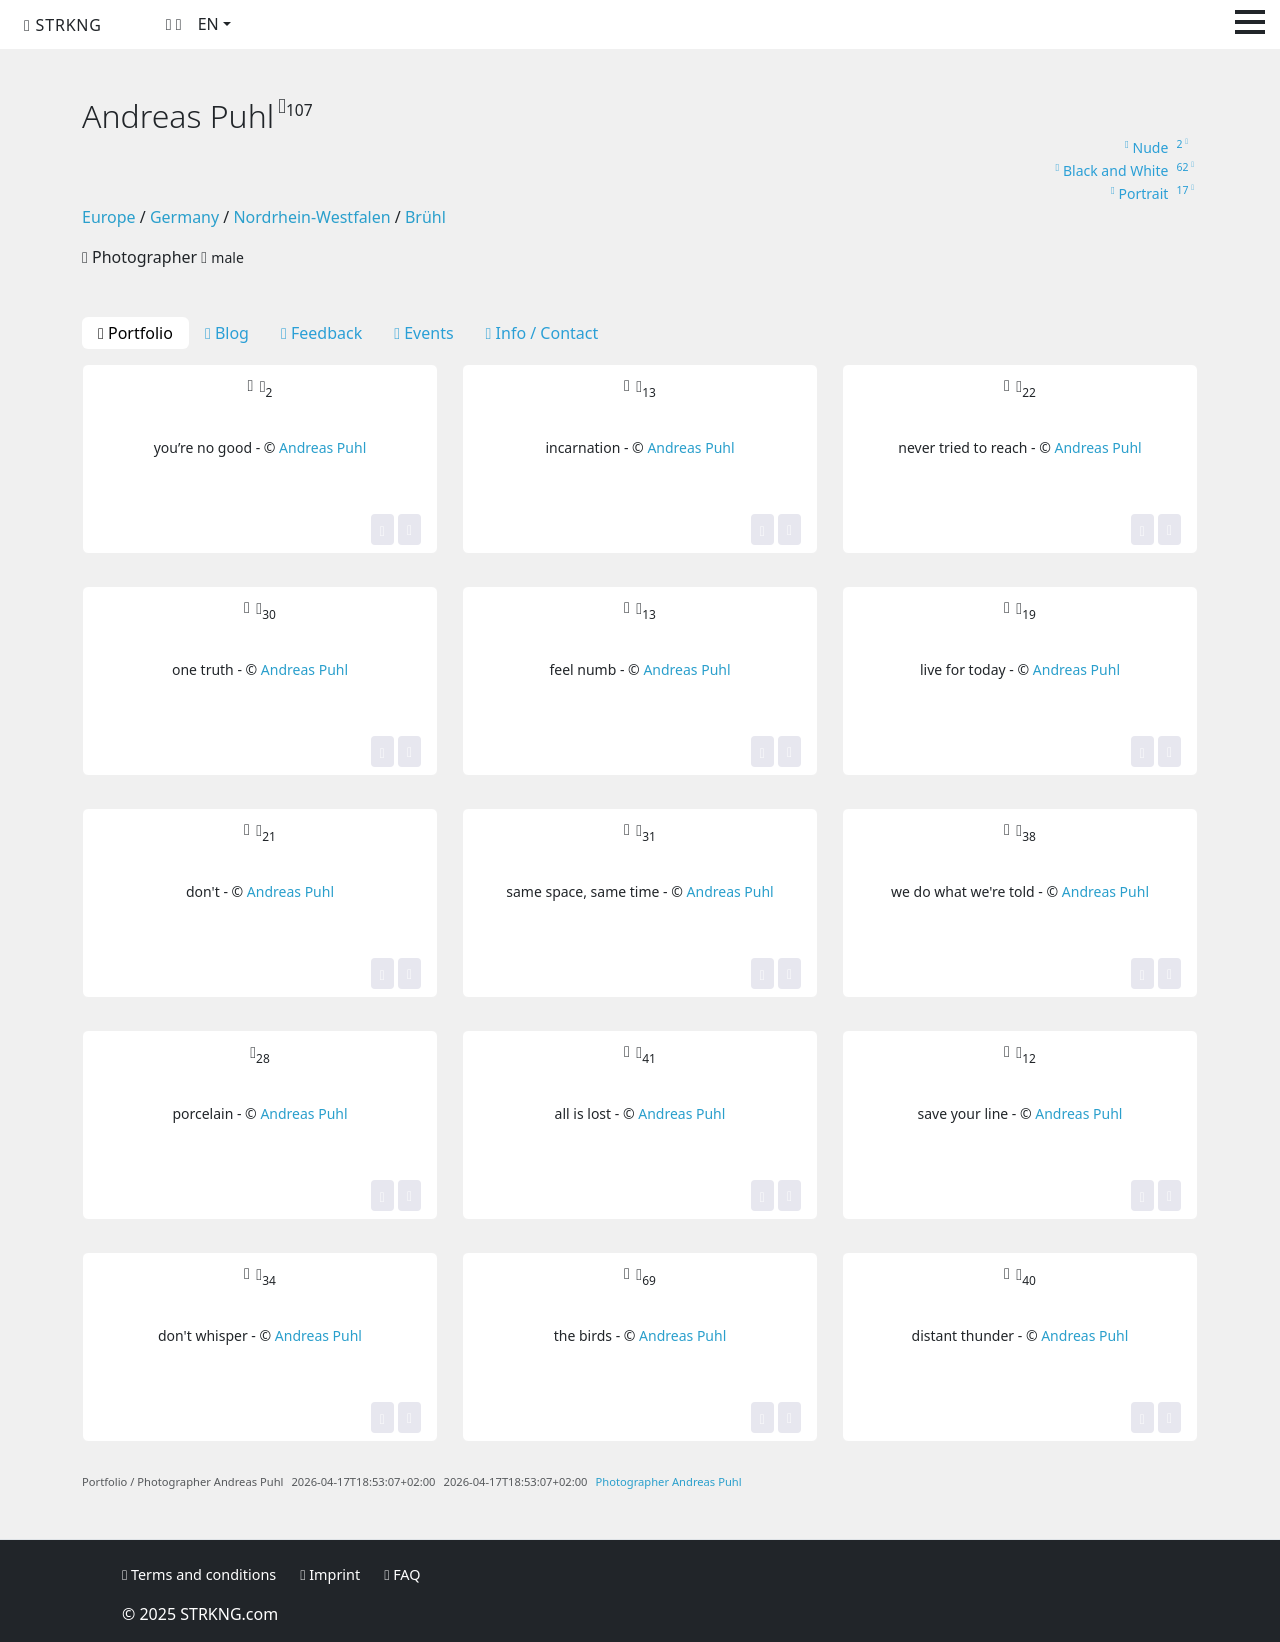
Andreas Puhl (322, 447)
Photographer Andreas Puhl (669, 1481)
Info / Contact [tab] (542, 333)
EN (208, 24)
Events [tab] (423, 333)
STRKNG (63, 25)
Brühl (425, 217)
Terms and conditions (199, 1574)
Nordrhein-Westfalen (311, 217)
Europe (109, 217)
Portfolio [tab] (135, 333)
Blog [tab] (227, 333)
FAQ (402, 1574)
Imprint (330, 1574)
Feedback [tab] (321, 333)
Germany (184, 217)
